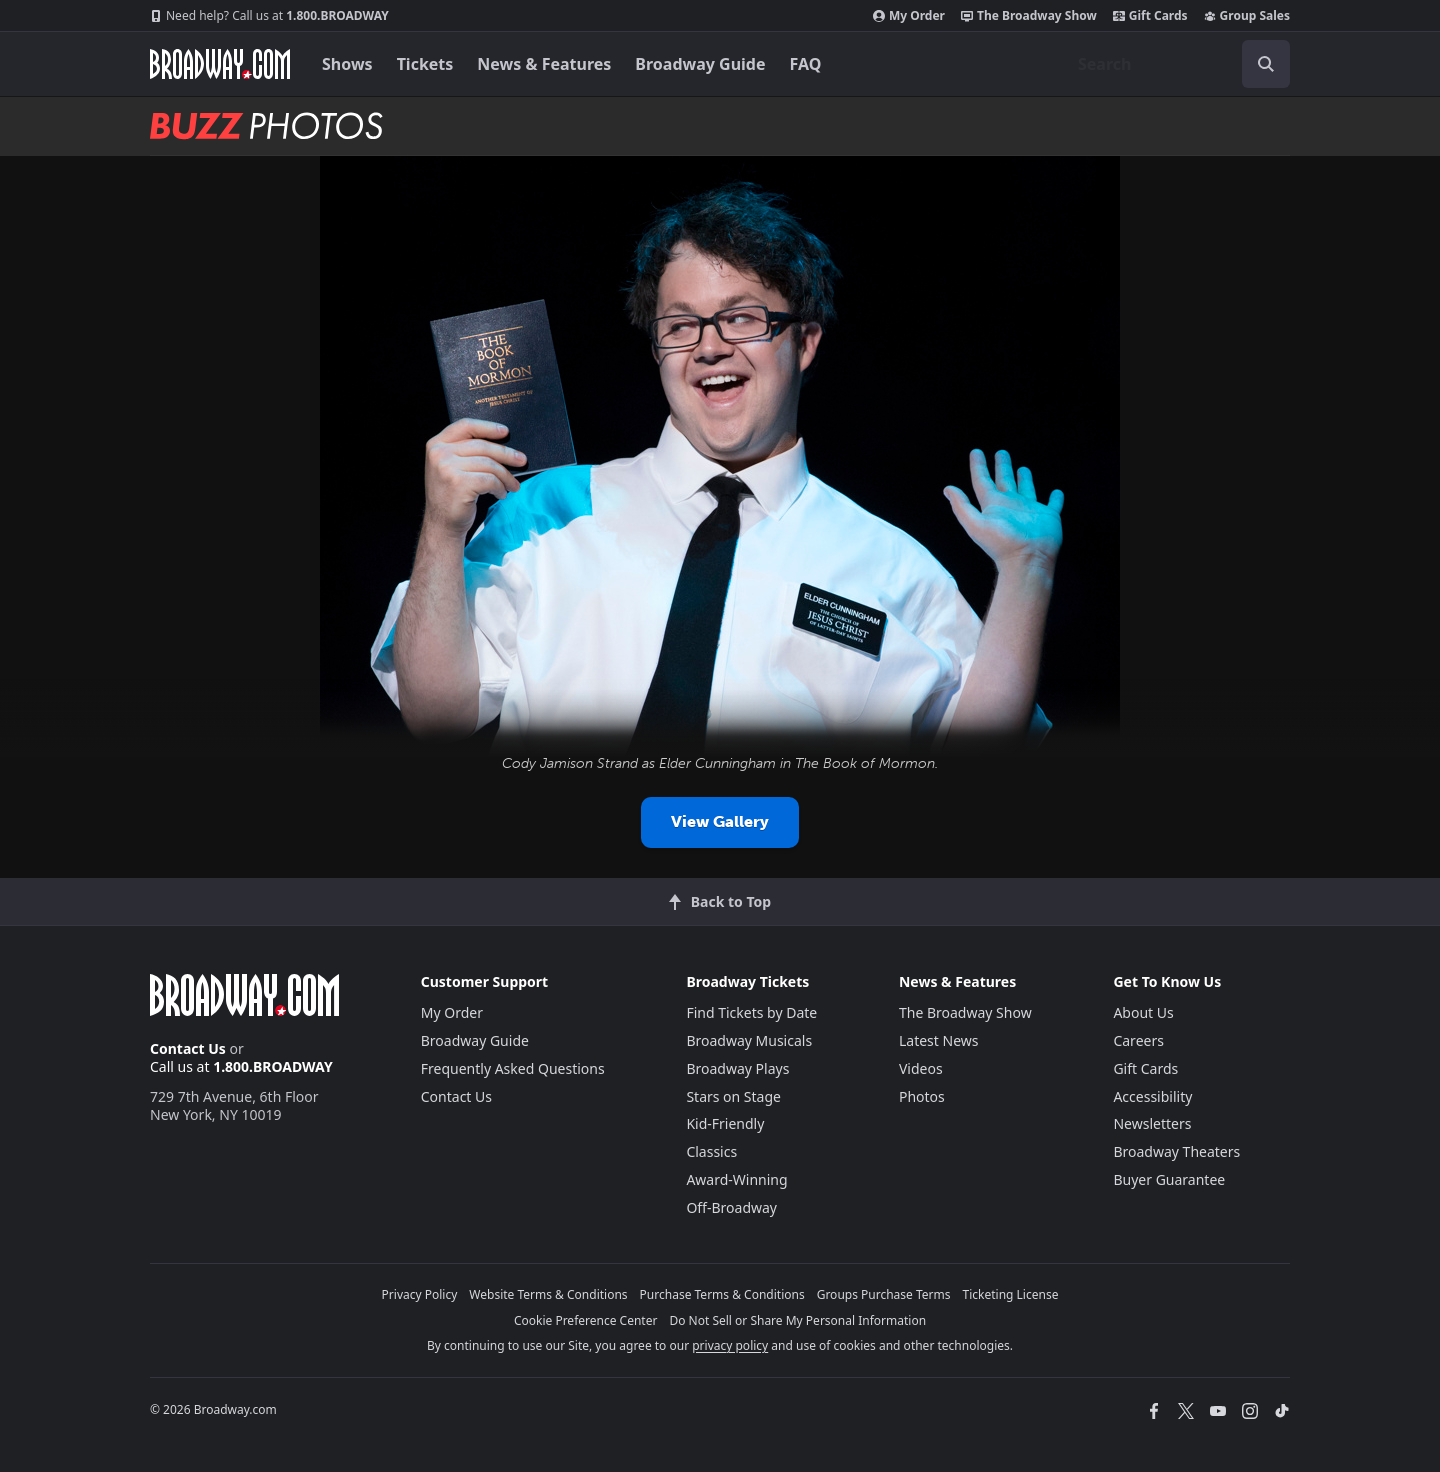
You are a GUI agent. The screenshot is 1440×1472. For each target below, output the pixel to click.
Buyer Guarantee (1169, 1179)
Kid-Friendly (725, 1123)
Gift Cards (1150, 16)
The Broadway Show (1029, 16)
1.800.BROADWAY (269, 16)
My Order (909, 16)
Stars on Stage (733, 1096)
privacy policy (730, 1345)
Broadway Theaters (1176, 1151)
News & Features (544, 64)
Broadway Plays (737, 1068)
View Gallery (720, 821)
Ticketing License (1011, 1294)
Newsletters (1152, 1123)
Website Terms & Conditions (548, 1294)
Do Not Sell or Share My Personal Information (797, 1320)
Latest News (939, 1040)
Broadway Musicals (749, 1040)
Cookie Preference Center (586, 1320)
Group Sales (1247, 16)
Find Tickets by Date (751, 1012)
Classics (711, 1151)
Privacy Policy (420, 1294)
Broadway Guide (700, 64)
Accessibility (1152, 1096)
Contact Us (188, 1048)
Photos (922, 1096)
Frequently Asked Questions (513, 1068)
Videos (921, 1068)
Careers (1138, 1040)
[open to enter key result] (1266, 64)
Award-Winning (736, 1179)
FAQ (806, 64)
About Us (1143, 1012)
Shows (347, 64)
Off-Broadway (731, 1207)
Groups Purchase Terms (884, 1294)
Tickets (425, 64)
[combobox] (1176, 64)
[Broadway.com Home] (220, 64)
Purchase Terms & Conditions (722, 1294)
